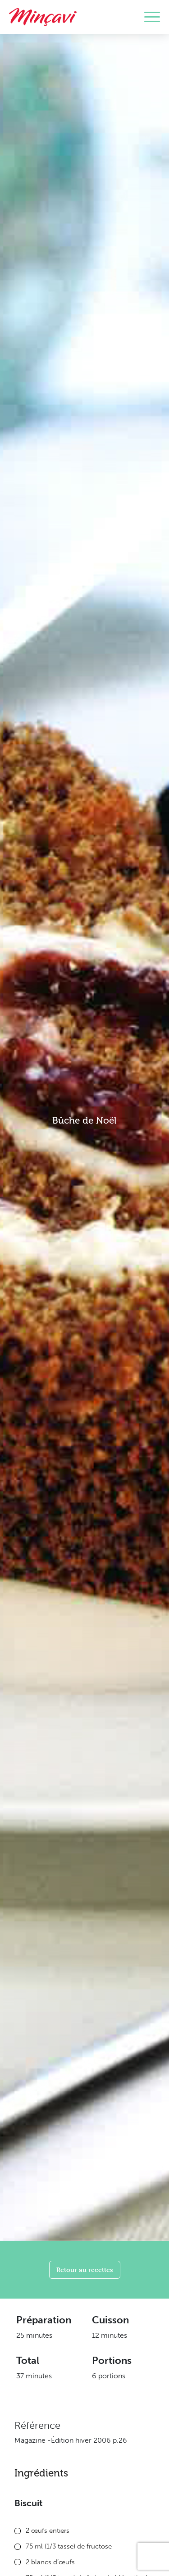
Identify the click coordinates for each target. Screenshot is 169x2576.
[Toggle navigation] (152, 17)
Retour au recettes (84, 2269)
